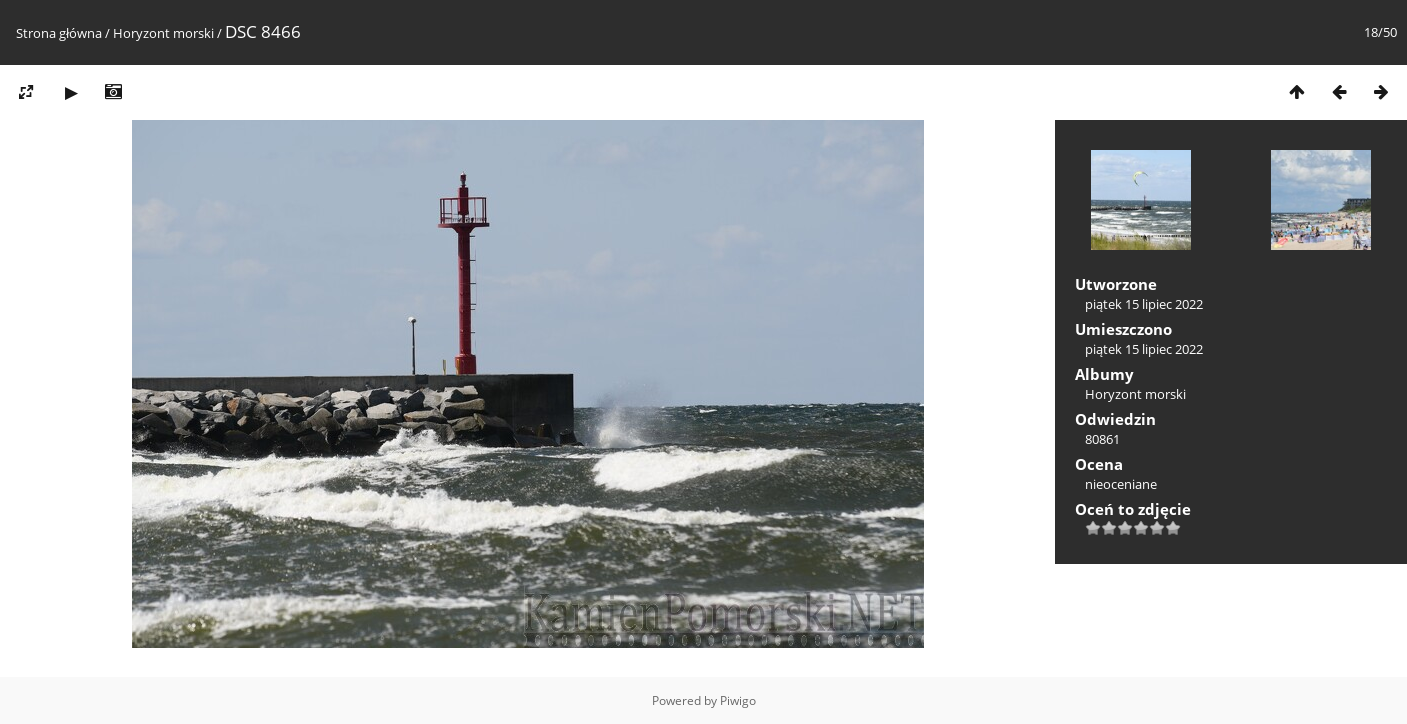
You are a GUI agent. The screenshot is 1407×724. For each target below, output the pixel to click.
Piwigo (738, 700)
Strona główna (59, 33)
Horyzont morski (163, 33)
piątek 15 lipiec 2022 (1144, 304)
